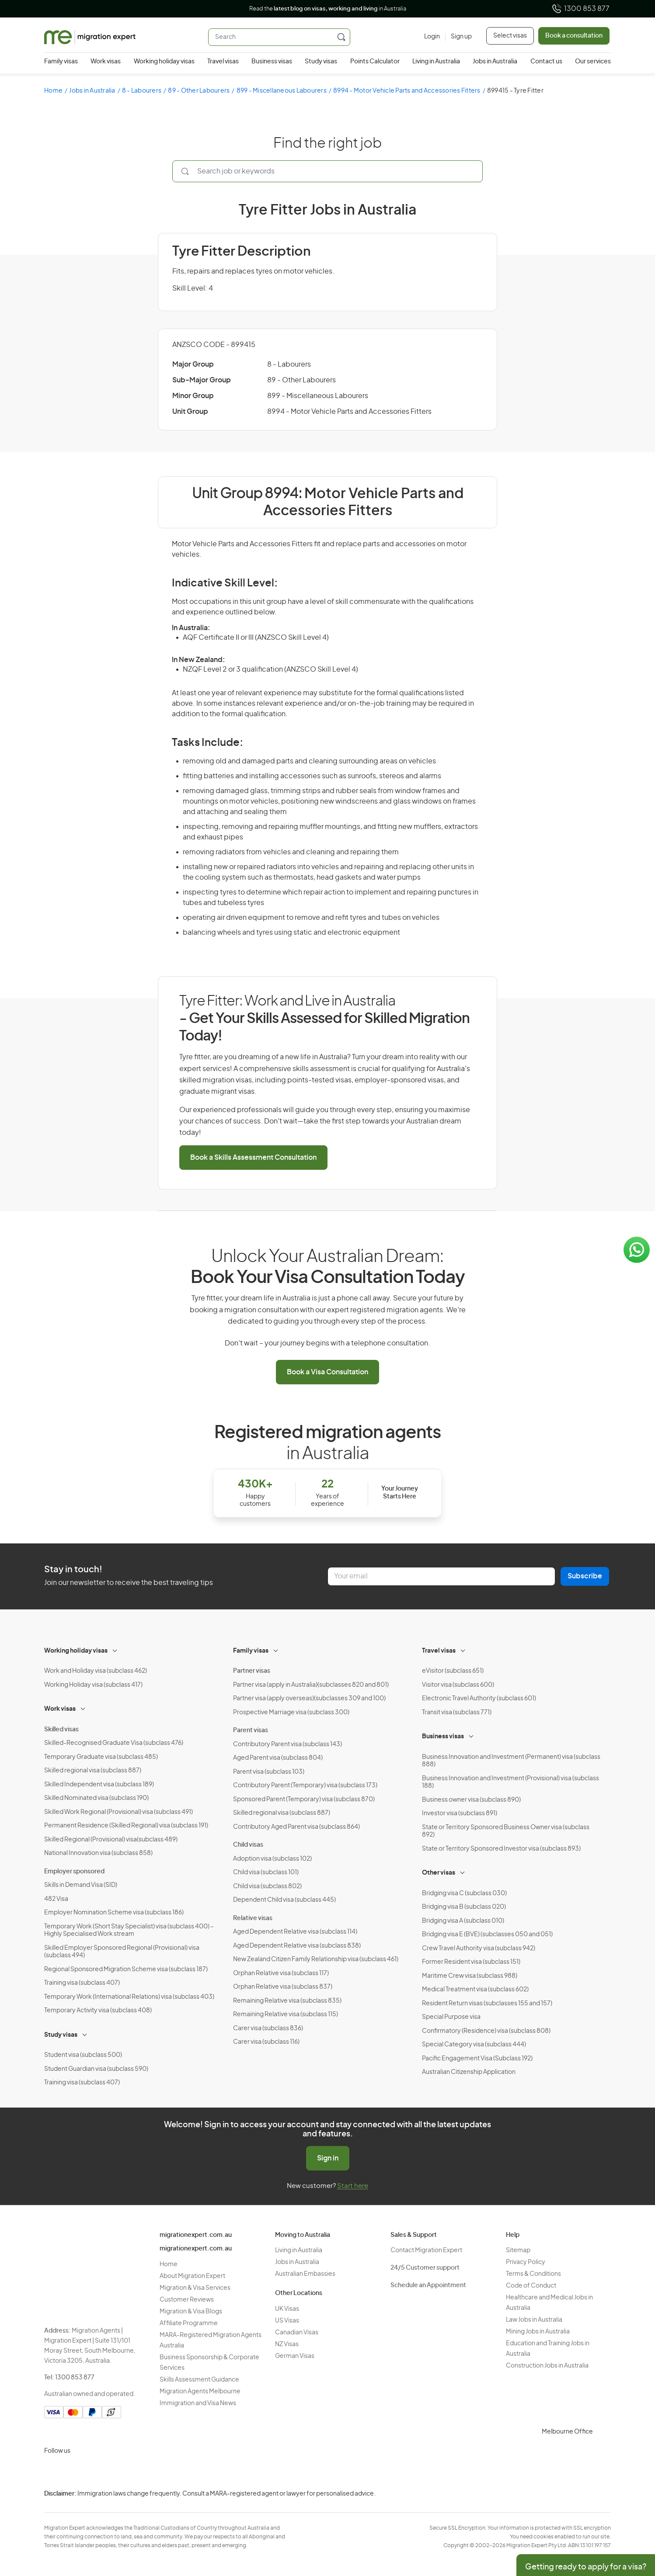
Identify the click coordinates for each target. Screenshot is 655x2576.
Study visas (321, 62)
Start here (352, 2186)
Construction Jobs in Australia (547, 2366)
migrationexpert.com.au (196, 2235)
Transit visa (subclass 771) (456, 1712)
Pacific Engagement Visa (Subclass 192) (477, 2059)
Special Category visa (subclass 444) (474, 2045)
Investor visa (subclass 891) (459, 1813)
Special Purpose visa (451, 2017)
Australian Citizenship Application (469, 2072)
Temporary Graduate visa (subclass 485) (101, 1757)
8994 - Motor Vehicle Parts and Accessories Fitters (407, 91)
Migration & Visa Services (195, 2288)
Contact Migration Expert (426, 2250)
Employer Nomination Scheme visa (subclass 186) (114, 1913)
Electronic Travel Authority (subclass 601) (479, 1698)
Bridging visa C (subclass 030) (464, 1893)
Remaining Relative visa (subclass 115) (285, 2014)
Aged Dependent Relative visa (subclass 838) (297, 1946)
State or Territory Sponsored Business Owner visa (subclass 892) (505, 1831)
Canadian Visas (296, 2333)
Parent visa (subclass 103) (268, 1772)
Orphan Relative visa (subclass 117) (281, 1973)
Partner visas (251, 1671)
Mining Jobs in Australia (538, 2332)
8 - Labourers (141, 91)
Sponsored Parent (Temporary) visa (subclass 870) (304, 1799)
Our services (593, 62)
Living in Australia (436, 62)
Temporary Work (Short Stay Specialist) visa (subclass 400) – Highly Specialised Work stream (129, 1931)
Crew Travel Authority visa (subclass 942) (478, 1948)
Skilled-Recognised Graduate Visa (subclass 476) (113, 1743)
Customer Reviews (187, 2300)
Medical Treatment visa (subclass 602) (475, 1990)
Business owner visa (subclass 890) (471, 1800)
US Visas (287, 2321)
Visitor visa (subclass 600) (458, 1685)
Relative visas (252, 1918)
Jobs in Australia (495, 62)
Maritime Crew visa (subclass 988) (469, 1976)
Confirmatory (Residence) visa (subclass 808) (486, 2031)
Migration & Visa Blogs (191, 2312)
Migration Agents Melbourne (200, 2392)
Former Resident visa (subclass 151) (471, 1962)
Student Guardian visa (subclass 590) (96, 2069)
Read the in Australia (327, 9)
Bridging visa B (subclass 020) (464, 1907)
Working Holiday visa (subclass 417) (93, 1685)
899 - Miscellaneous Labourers (282, 91)
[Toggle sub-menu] (115, 1649)
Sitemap (518, 2250)
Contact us (546, 62)
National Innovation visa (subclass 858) (98, 1853)
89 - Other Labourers (199, 91)
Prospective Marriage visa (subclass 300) (291, 1712)
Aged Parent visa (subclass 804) (278, 1758)
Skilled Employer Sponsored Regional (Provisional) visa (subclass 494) (121, 1952)
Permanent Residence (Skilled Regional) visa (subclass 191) (126, 1826)
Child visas (248, 1845)
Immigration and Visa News (198, 2403)
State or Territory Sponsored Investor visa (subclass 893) (501, 1849)
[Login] (432, 37)
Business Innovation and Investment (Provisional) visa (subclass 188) (510, 1782)
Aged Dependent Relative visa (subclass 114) (295, 1932)
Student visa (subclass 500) (83, 2055)
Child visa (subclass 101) (266, 1872)
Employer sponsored (74, 1872)
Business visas (271, 62)
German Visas (294, 2356)
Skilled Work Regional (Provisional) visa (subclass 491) (118, 1812)
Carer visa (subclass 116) (266, 2042)
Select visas (510, 36)
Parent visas (250, 1730)
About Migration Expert (192, 2276)
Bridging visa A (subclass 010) (463, 1921)
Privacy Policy (525, 2262)
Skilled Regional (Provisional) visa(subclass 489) (111, 1840)
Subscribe (585, 1576)
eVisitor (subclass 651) (453, 1671)
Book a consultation (574, 36)
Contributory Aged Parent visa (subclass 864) (296, 1827)
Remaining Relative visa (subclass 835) (287, 2001)
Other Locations (298, 2293)
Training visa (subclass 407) (82, 1983)
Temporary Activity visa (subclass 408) (98, 2010)
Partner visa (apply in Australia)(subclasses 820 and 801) (311, 1685)
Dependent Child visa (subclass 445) (284, 1900)
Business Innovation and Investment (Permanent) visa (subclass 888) (511, 1761)
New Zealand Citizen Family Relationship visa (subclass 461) (315, 1959)
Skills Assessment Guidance (199, 2380)
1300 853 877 (580, 8)
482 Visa (56, 1899)
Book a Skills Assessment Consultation (253, 1157)
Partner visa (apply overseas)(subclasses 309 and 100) (309, 1698)
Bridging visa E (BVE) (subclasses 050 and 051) (487, 1934)
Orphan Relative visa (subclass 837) (282, 1987)
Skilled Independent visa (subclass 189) (99, 1785)
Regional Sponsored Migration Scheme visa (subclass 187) (126, 1969)
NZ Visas (287, 2344)
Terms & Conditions (533, 2274)
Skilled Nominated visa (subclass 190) (96, 1798)
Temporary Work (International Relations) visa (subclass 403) (129, 1997)
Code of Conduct (531, 2286)
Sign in (327, 2158)
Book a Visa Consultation (327, 1372)
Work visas (106, 62)
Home (53, 91)
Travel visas (223, 62)
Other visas (438, 1873)
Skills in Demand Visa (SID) (80, 1885)
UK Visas (287, 2309)
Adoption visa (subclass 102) (272, 1859)
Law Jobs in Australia (534, 2320)
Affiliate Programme (189, 2323)
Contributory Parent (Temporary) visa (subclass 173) (305, 1785)
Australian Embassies (305, 2274)
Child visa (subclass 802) (267, 1886)
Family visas (61, 62)
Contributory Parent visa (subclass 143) (287, 1744)
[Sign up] (458, 37)
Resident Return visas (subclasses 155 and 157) (487, 2003)
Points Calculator (375, 62)
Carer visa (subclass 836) (268, 2028)
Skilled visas (61, 1730)
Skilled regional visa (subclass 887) (92, 1771)
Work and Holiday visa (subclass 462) (95, 1671)
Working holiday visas (164, 62)
